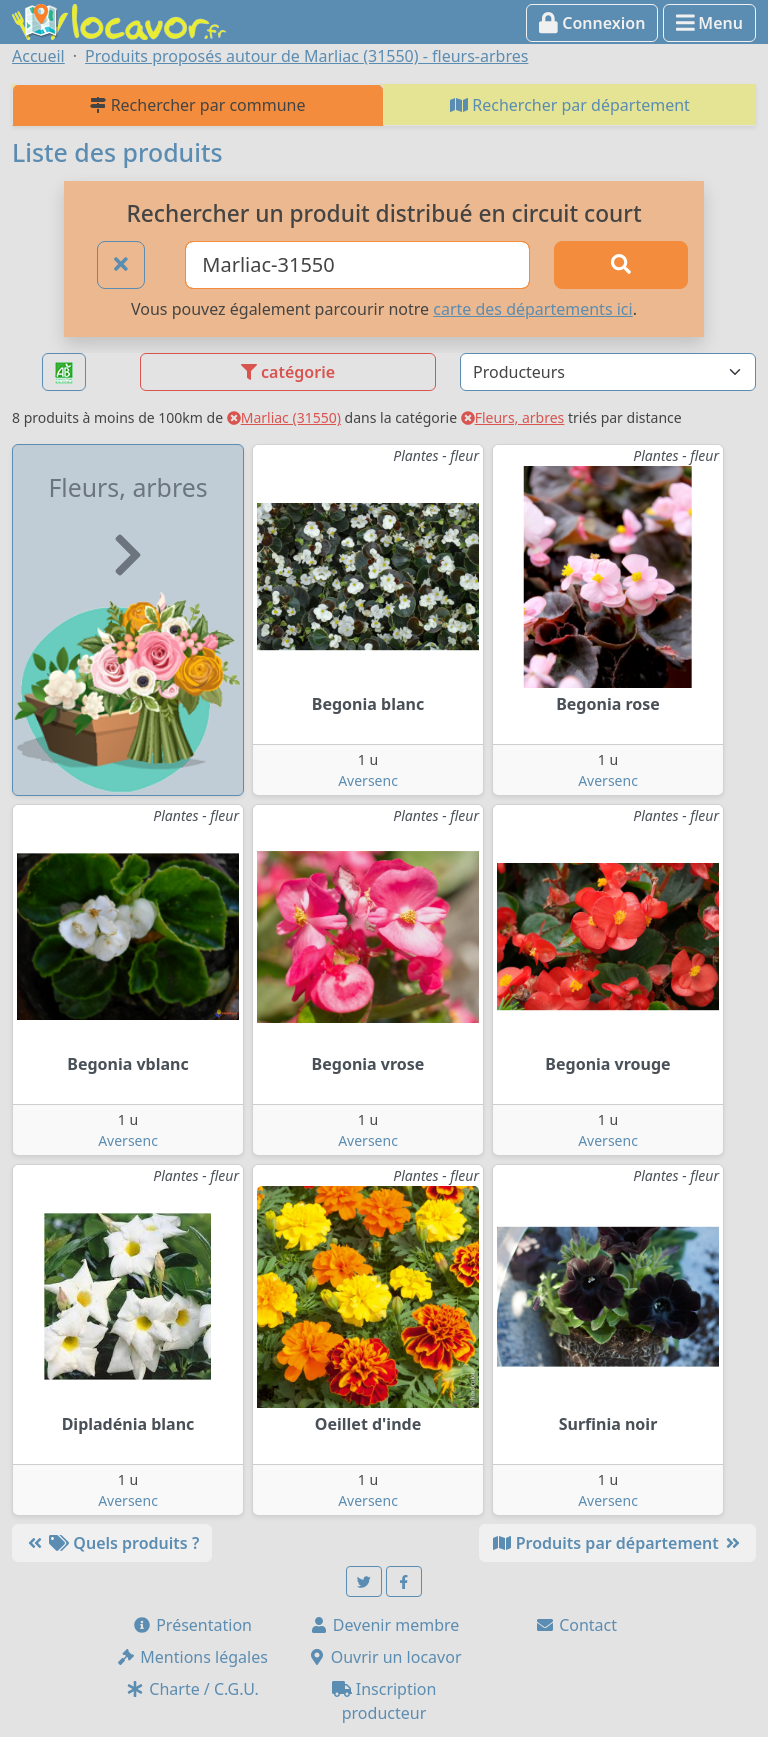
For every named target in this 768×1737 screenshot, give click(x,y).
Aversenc (368, 780)
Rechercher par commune (197, 105)
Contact (576, 1625)
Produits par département (617, 1543)
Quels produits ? (112, 1543)
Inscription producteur (384, 1701)
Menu (709, 23)
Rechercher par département (570, 105)
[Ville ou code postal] (357, 265)
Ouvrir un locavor (384, 1657)
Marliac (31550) (284, 417)
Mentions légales (192, 1657)
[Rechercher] (621, 265)
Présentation (192, 1625)
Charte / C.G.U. (192, 1689)
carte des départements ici (532, 309)
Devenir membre (384, 1625)
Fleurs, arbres (513, 417)
